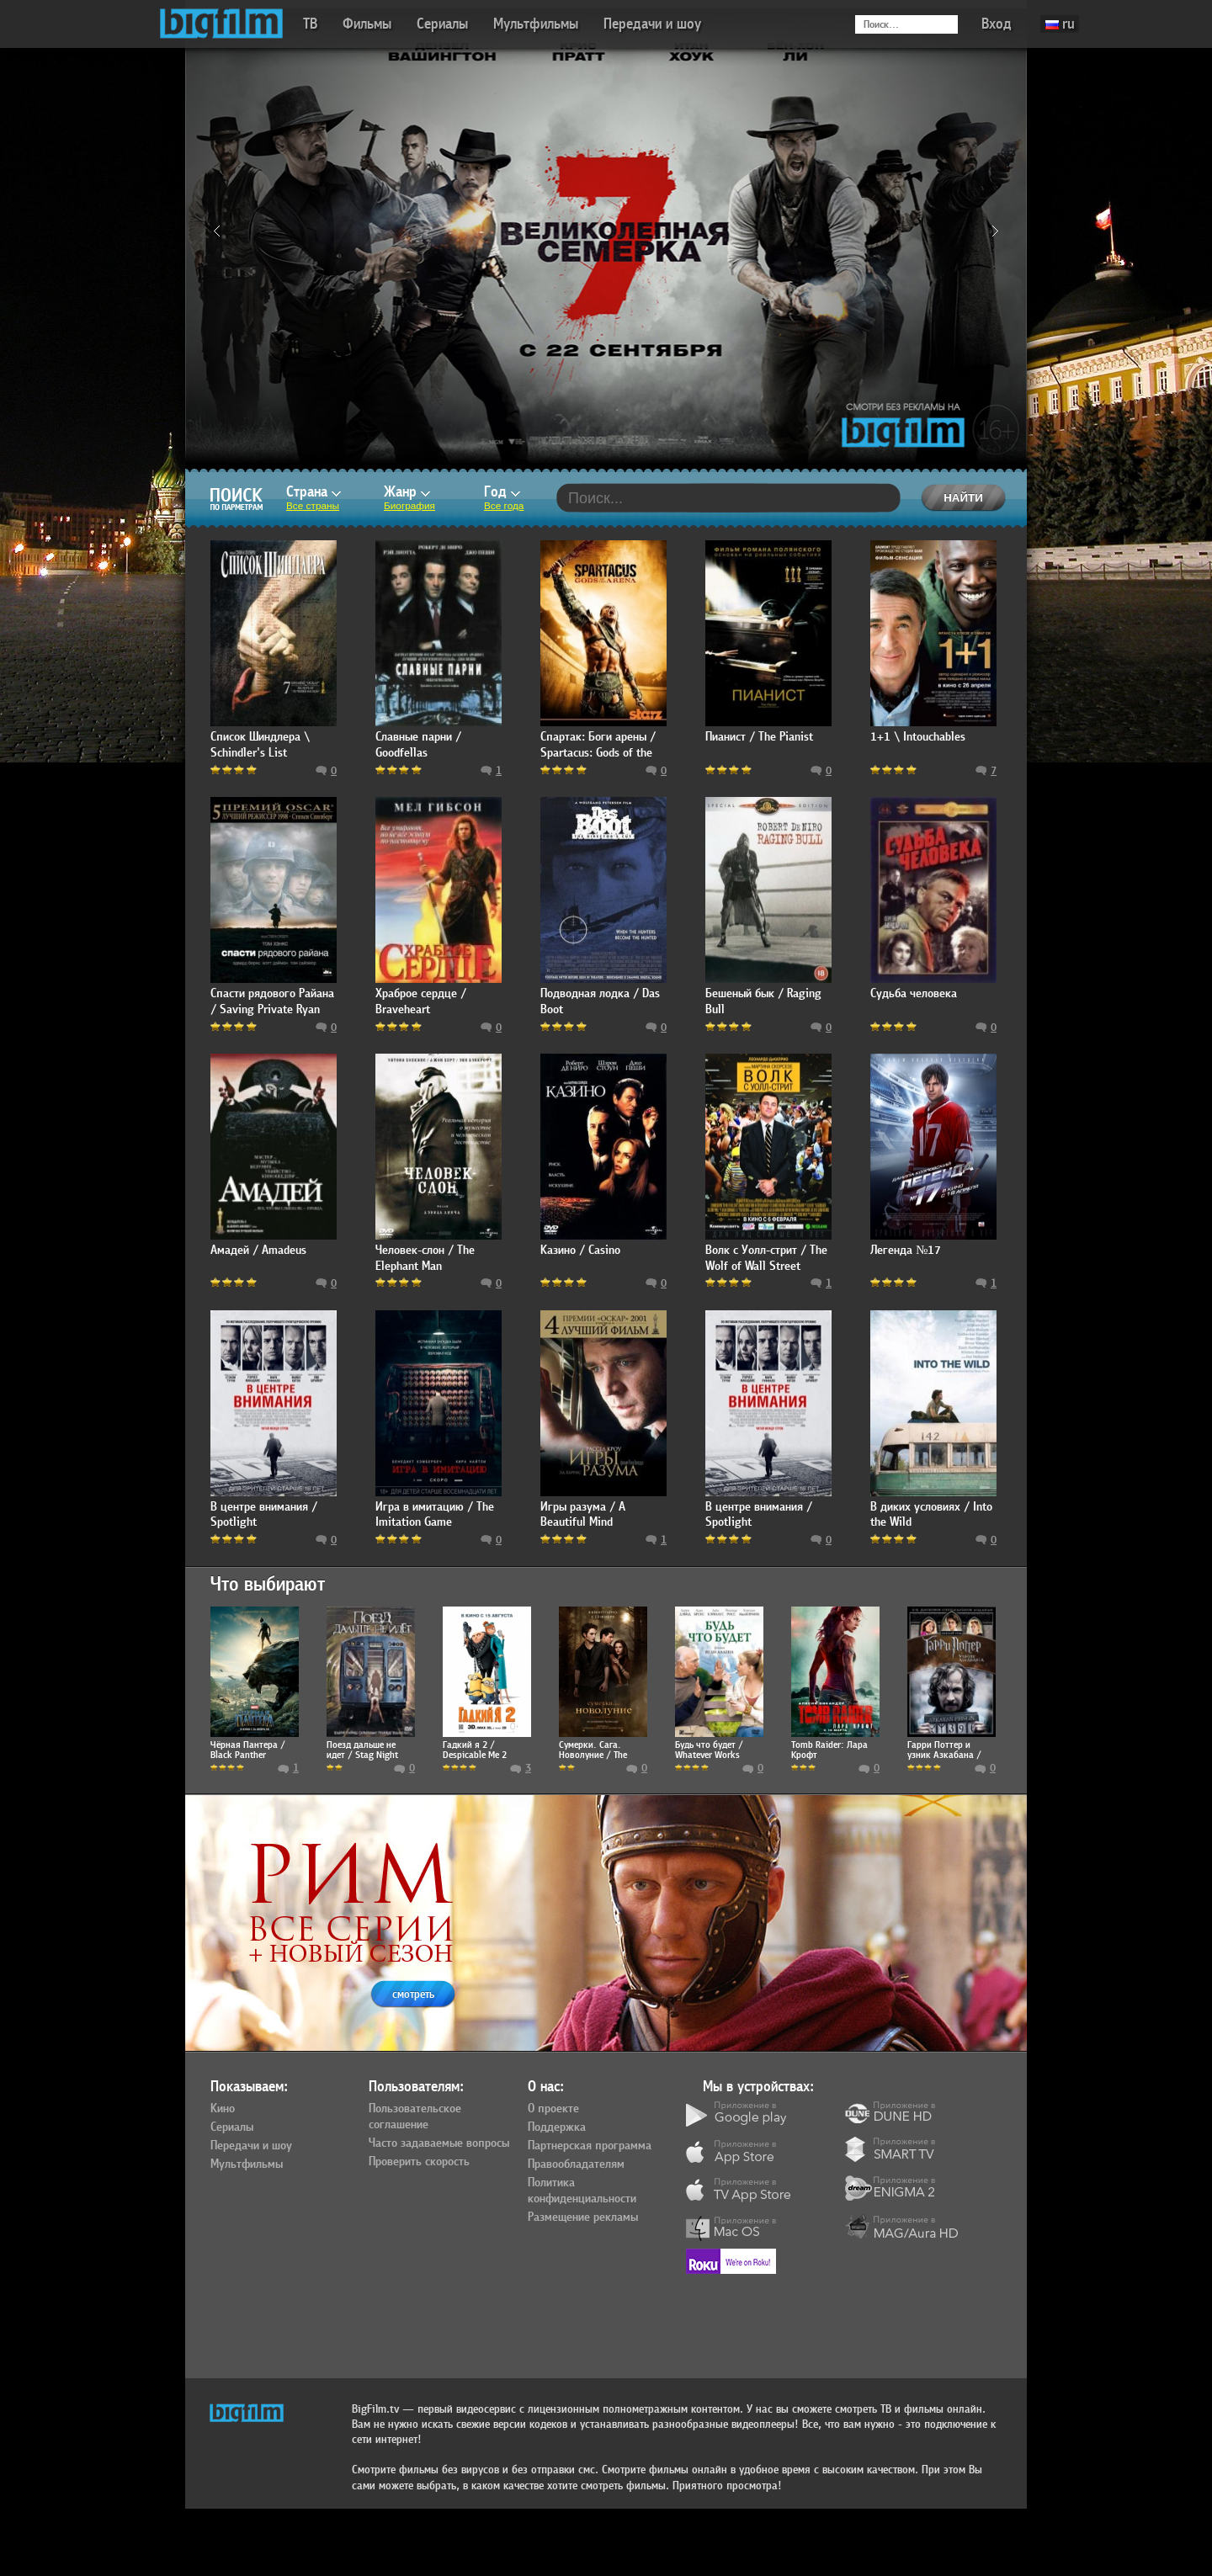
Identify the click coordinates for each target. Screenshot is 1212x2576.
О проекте (553, 2109)
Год (502, 492)
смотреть (413, 1994)
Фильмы (367, 24)
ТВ (310, 24)
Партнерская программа (589, 2146)
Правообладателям (576, 2164)
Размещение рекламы (583, 2217)
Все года (504, 506)
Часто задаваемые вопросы (439, 2143)
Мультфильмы (535, 24)
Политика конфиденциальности (582, 2191)
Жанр (407, 492)
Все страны (312, 506)
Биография (409, 506)
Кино (222, 2109)
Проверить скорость (419, 2162)
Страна (313, 492)
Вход (996, 24)
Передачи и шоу (652, 24)
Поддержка (557, 2127)
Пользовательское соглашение (415, 2117)
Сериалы (442, 24)
